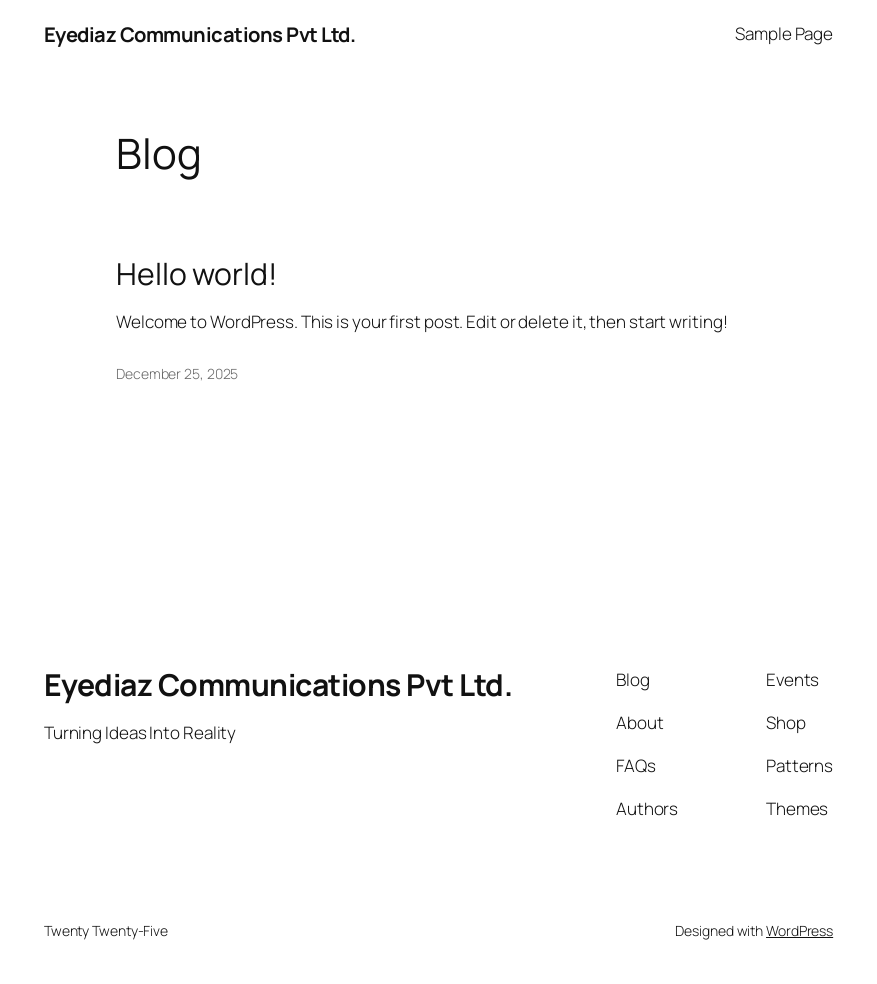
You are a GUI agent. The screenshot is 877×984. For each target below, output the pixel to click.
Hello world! (196, 274)
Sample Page (784, 33)
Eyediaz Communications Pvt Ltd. (200, 34)
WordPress (799, 930)
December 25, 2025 (177, 373)
